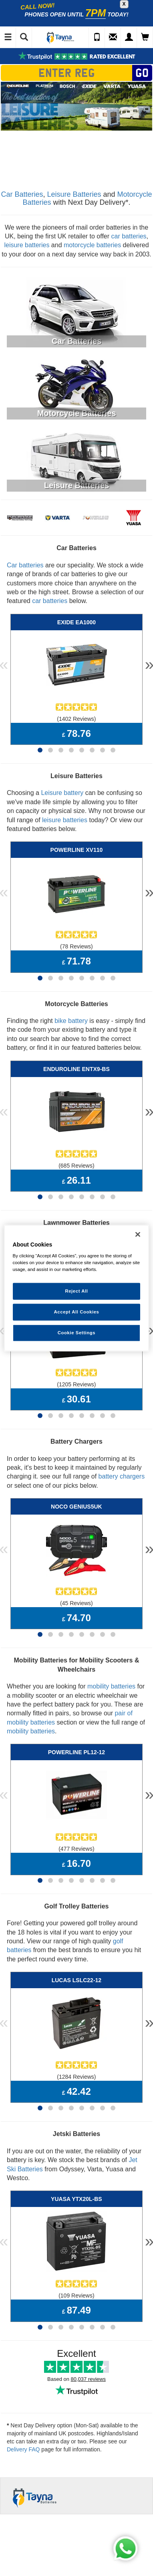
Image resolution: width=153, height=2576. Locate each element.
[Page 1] (40, 750)
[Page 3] (60, 750)
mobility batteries (111, 1686)
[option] (76, 106)
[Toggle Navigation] (8, 38)
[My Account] (129, 38)
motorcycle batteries (92, 245)
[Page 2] (50, 750)
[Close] (138, 1234)
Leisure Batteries (74, 194)
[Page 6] (92, 750)
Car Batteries (22, 194)
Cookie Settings (77, 1332)
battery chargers (122, 1476)
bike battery (71, 1020)
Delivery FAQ (23, 2449)
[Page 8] (113, 750)
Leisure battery (62, 792)
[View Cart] (145, 38)
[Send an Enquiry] (113, 38)
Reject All (76, 1291)
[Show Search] (24, 38)
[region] (76, 1288)
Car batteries (25, 565)
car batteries (129, 236)
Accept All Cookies (76, 1311)
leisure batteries (26, 245)
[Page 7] (102, 750)
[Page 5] (81, 750)
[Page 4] (71, 750)
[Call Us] (97, 38)
